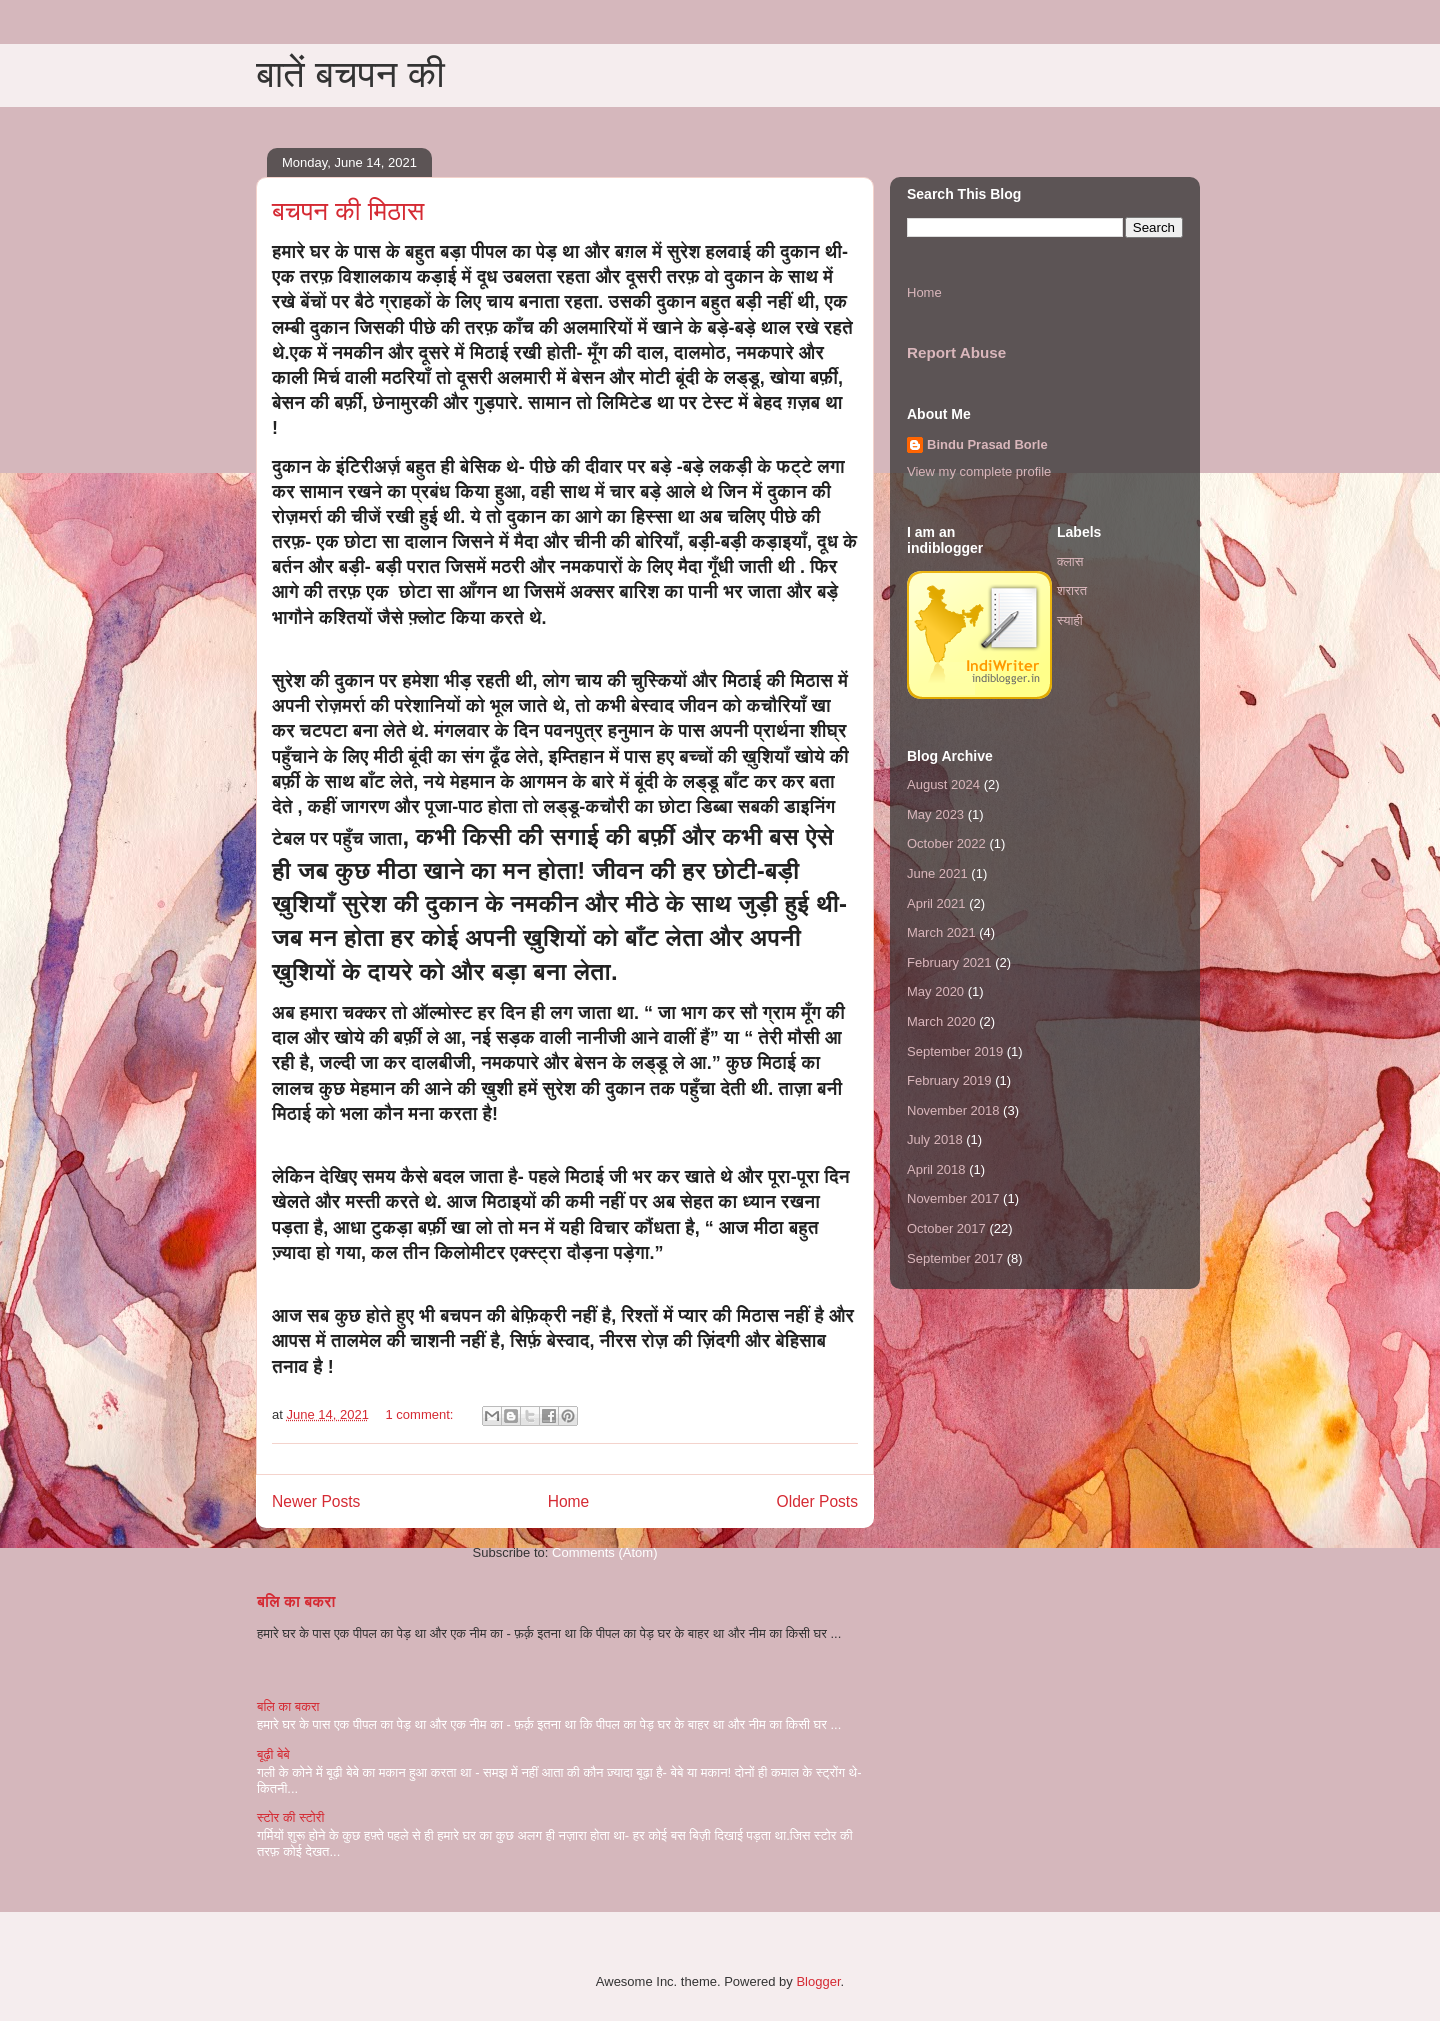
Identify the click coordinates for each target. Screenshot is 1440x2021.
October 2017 (946, 1228)
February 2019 (949, 1080)
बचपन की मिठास (348, 211)
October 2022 (946, 843)
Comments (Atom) (604, 1552)
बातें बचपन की (350, 74)
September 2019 (955, 1051)
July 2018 (935, 1139)
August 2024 (943, 784)
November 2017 (953, 1198)
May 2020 (935, 991)
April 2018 (936, 1169)
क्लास (1070, 561)
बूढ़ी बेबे (273, 1754)
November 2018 (953, 1110)
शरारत (1072, 590)
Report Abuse (956, 352)
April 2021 (936, 903)
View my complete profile (979, 471)
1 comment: (422, 1414)
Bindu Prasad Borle (987, 444)
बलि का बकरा (296, 1601)
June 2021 (937, 873)
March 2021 (941, 932)
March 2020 (941, 1021)
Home (569, 1501)
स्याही (1070, 620)
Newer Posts (316, 1501)
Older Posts (817, 1501)
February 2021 (949, 962)
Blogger (818, 1981)
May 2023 (935, 814)
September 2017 (955, 1258)
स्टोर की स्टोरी (290, 1817)
